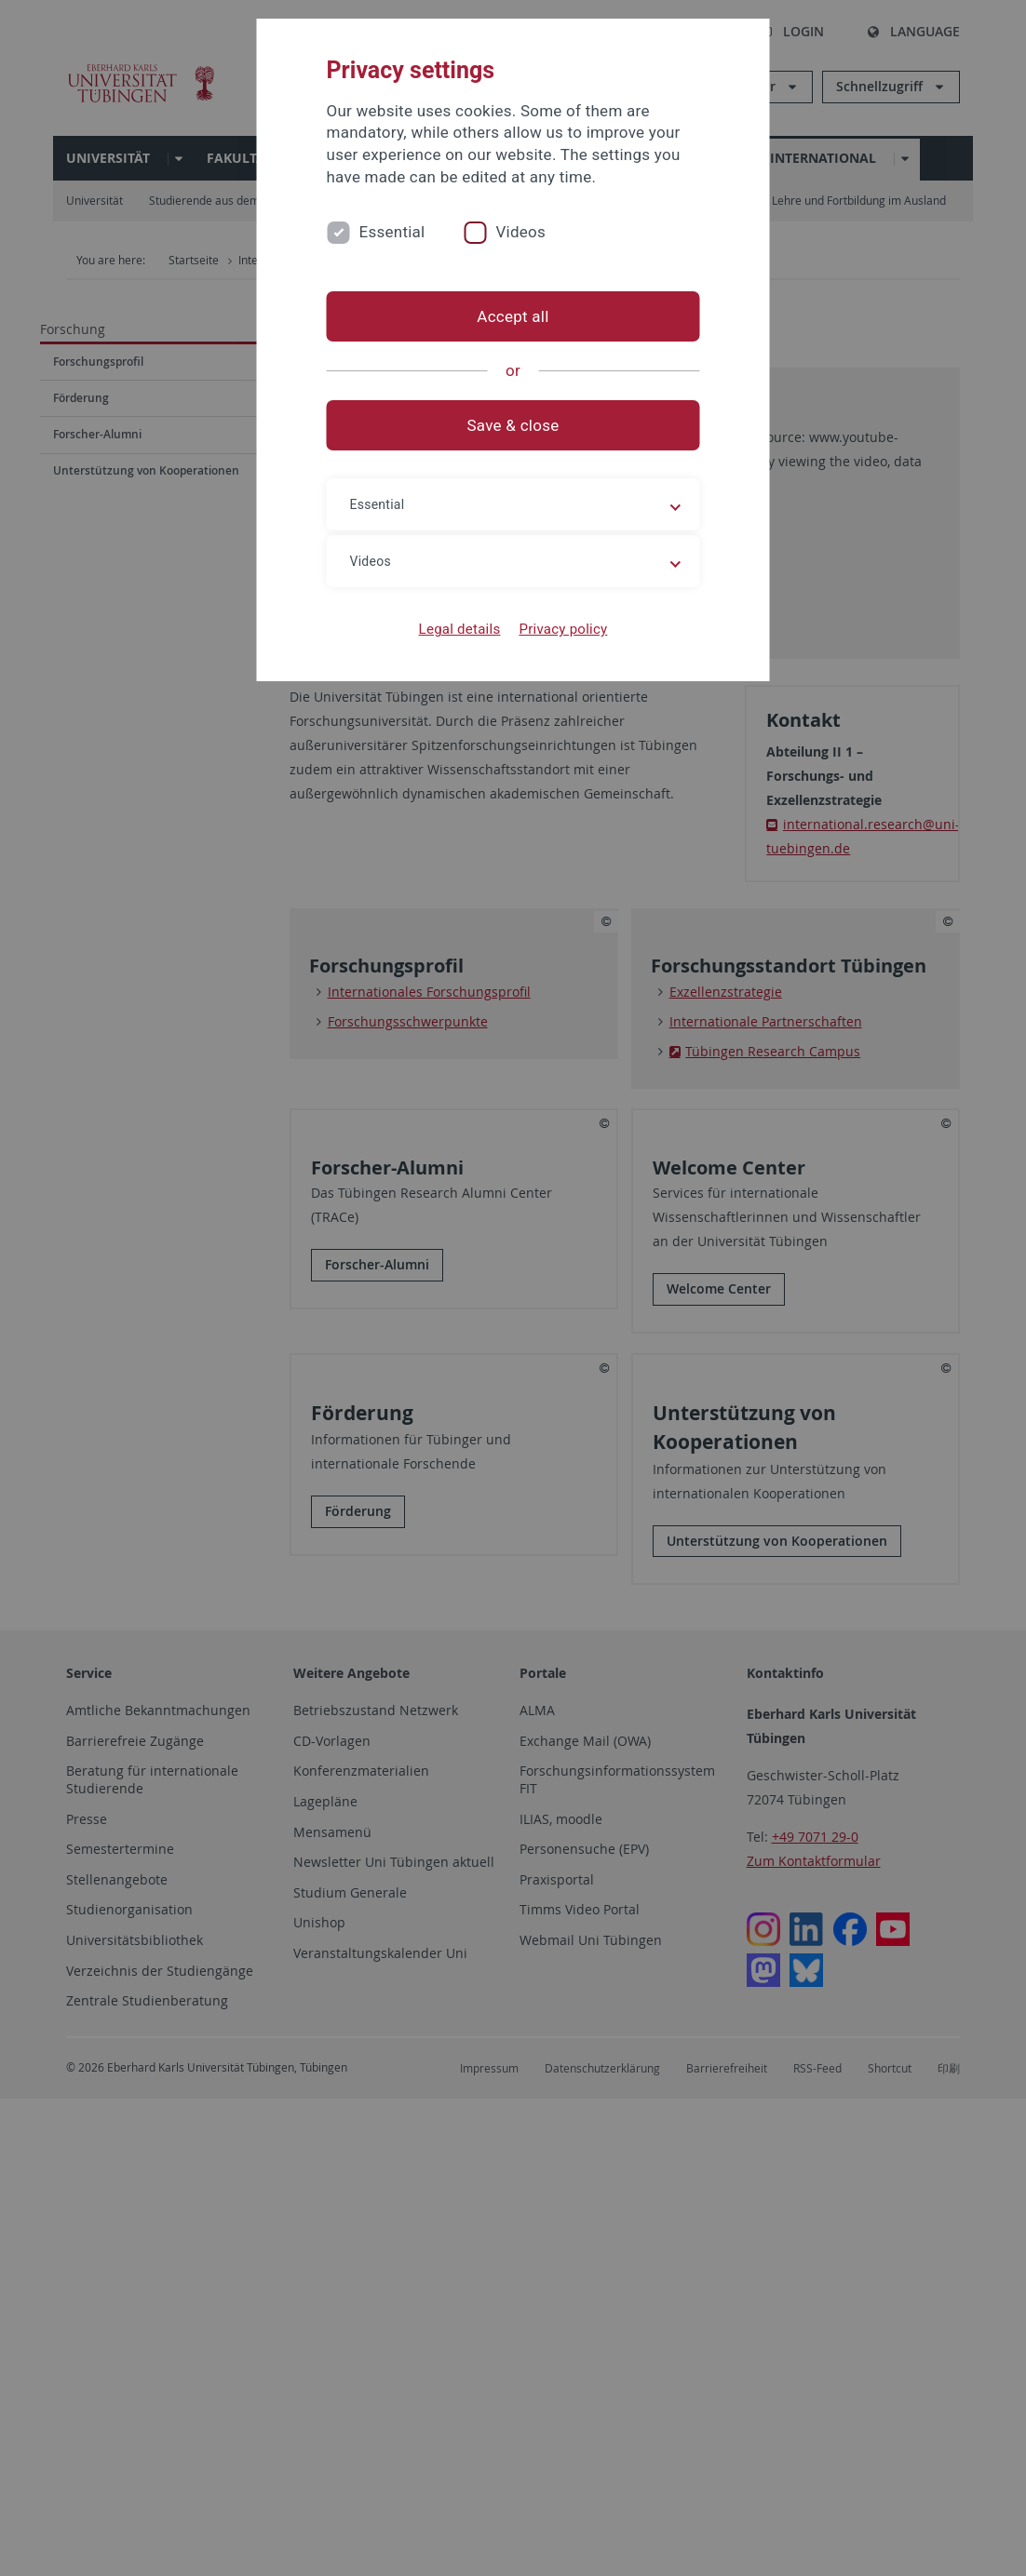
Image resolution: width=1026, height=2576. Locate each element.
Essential (392, 231)
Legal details (460, 629)
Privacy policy (563, 629)
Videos (520, 231)
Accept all (512, 316)
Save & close (513, 425)
